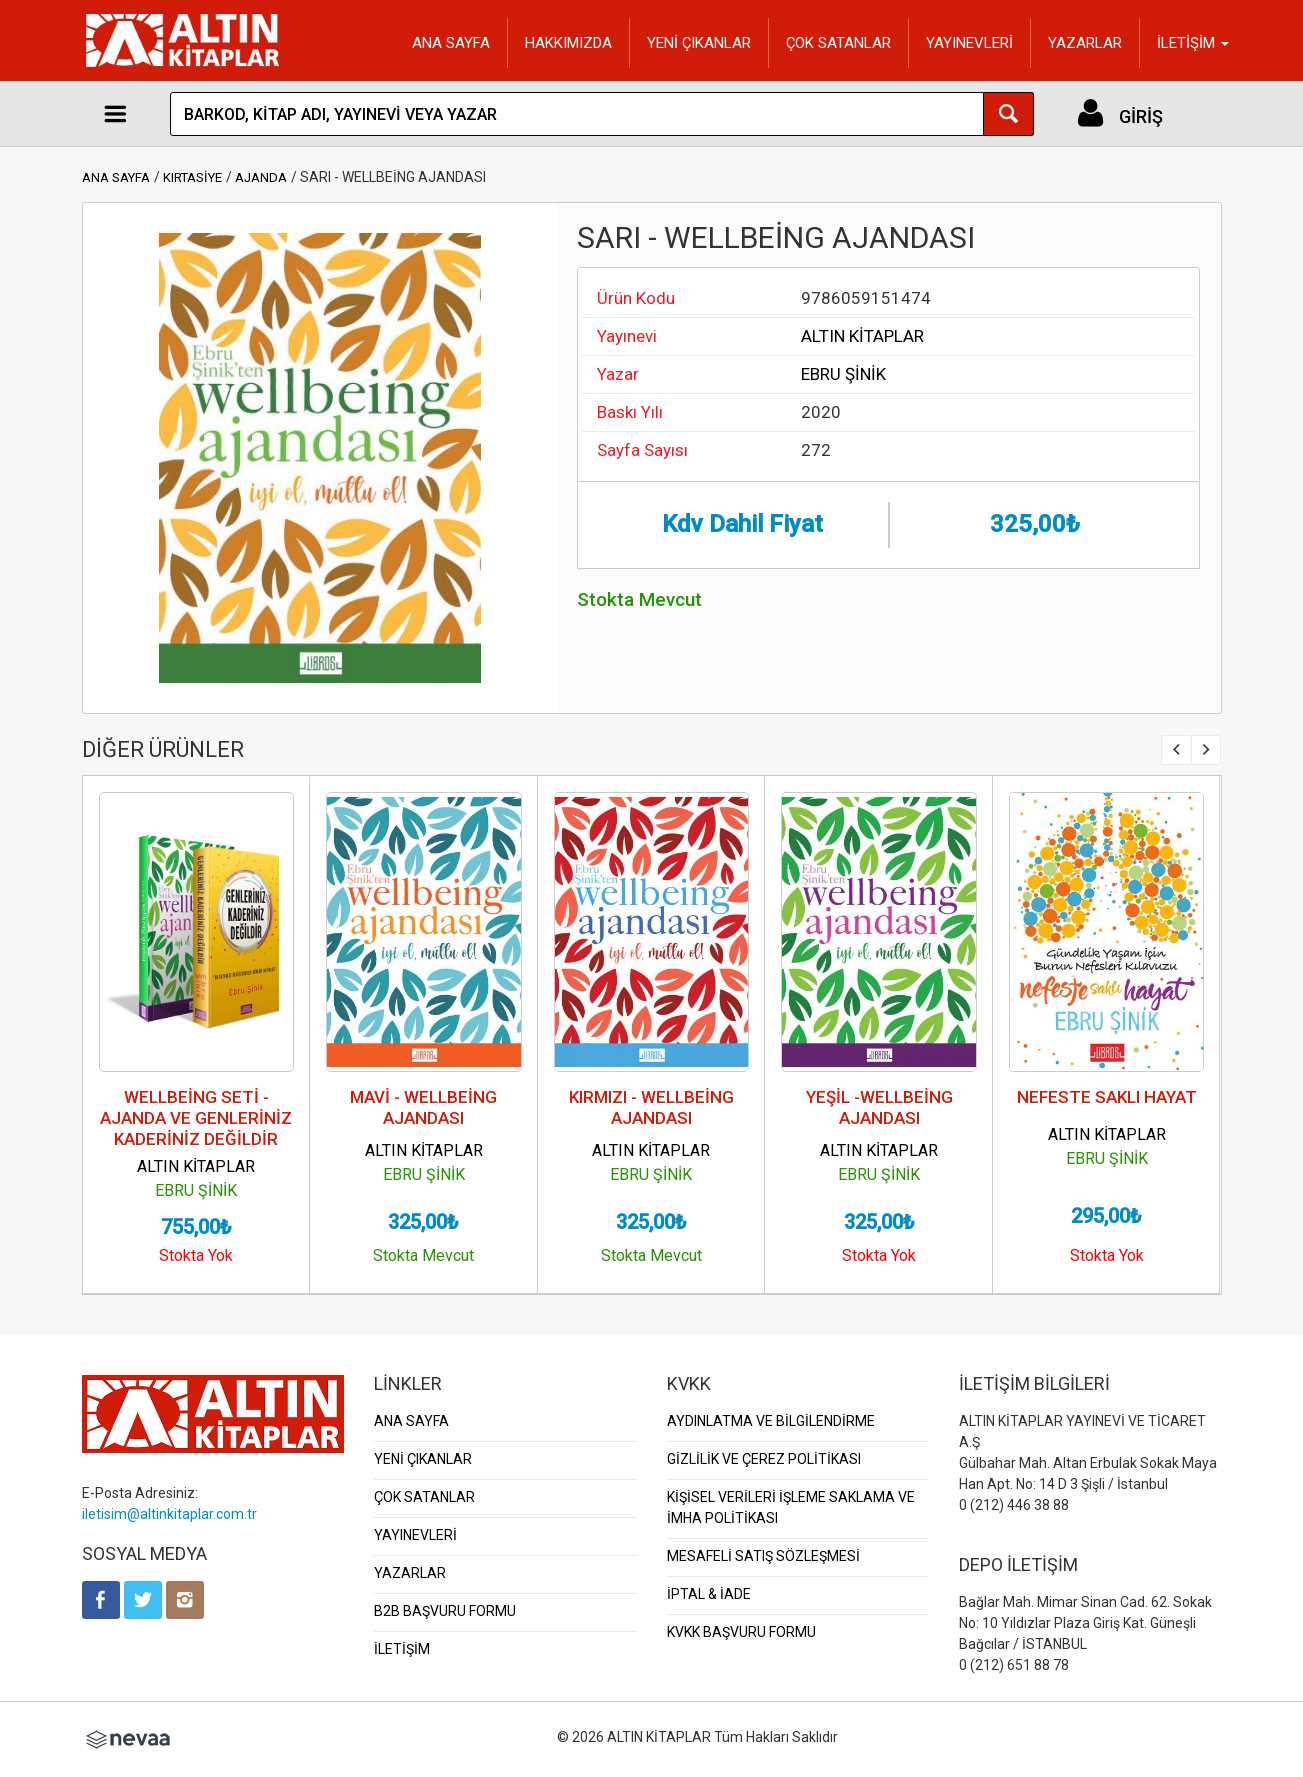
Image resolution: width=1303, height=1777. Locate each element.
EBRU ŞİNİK (843, 374)
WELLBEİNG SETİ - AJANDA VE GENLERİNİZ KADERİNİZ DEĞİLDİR (196, 1118)
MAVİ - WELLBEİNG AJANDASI (423, 1107)
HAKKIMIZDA (568, 43)
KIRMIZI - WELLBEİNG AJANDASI (651, 1107)
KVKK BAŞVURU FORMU (741, 1632)
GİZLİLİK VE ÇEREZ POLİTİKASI (764, 1459)
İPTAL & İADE (709, 1594)
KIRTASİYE (192, 177)
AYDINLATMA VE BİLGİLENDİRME (771, 1421)
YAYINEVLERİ (969, 43)
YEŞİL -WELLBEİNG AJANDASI (879, 1107)
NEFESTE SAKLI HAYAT (1107, 1097)
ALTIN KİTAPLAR (862, 336)
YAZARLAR (1085, 43)
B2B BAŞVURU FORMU (445, 1611)
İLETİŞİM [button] (1193, 43)
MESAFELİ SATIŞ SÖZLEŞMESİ (763, 1556)
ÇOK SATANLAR (838, 43)
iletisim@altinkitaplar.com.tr (169, 1514)
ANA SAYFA (451, 43)
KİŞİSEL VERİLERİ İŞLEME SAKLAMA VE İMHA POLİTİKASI (791, 1507)
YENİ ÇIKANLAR (699, 43)
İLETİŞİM (402, 1649)
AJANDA (261, 177)
